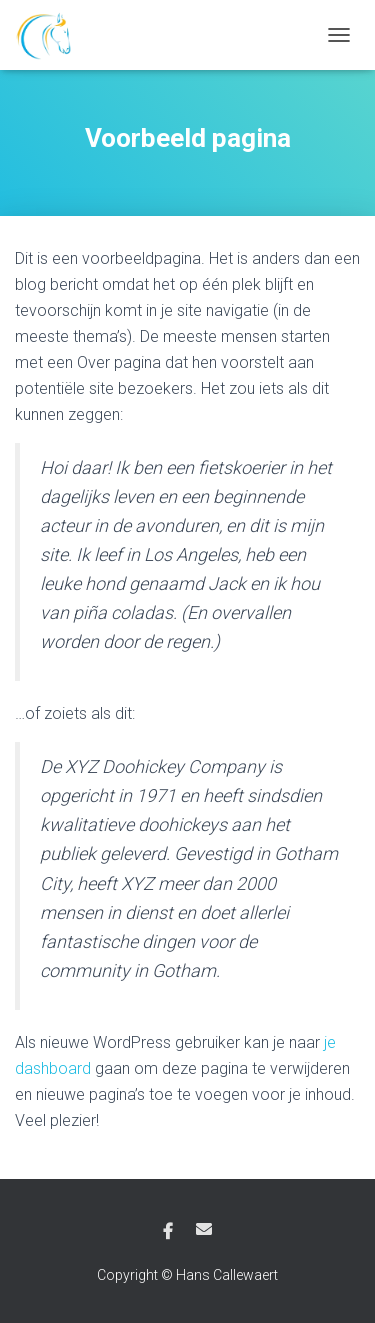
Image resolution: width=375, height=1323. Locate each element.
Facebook (168, 1232)
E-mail (204, 1229)
